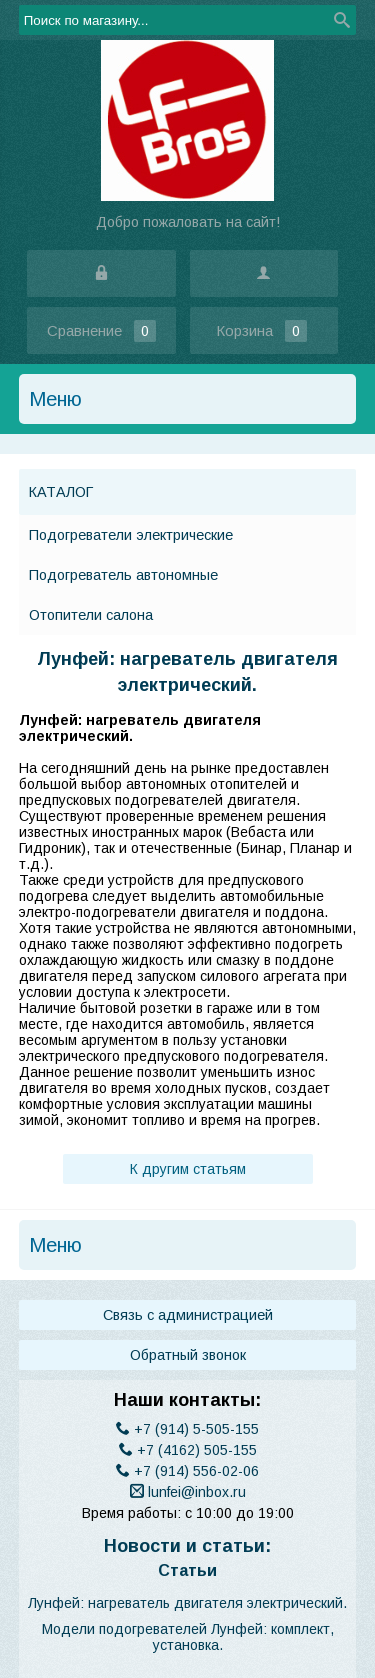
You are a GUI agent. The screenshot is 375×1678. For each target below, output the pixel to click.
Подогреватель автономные (123, 575)
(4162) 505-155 (188, 1450)
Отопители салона (91, 615)
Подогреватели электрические (131, 535)
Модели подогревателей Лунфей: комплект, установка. (188, 1637)
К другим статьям (188, 1169)
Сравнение (101, 330)
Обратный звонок (188, 1355)
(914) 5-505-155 (187, 1429)
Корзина (263, 331)
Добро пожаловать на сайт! (188, 222)
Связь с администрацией (188, 1315)
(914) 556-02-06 (187, 1471)
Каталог (61, 492)
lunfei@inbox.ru (188, 1492)
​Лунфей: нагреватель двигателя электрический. (187, 1603)
